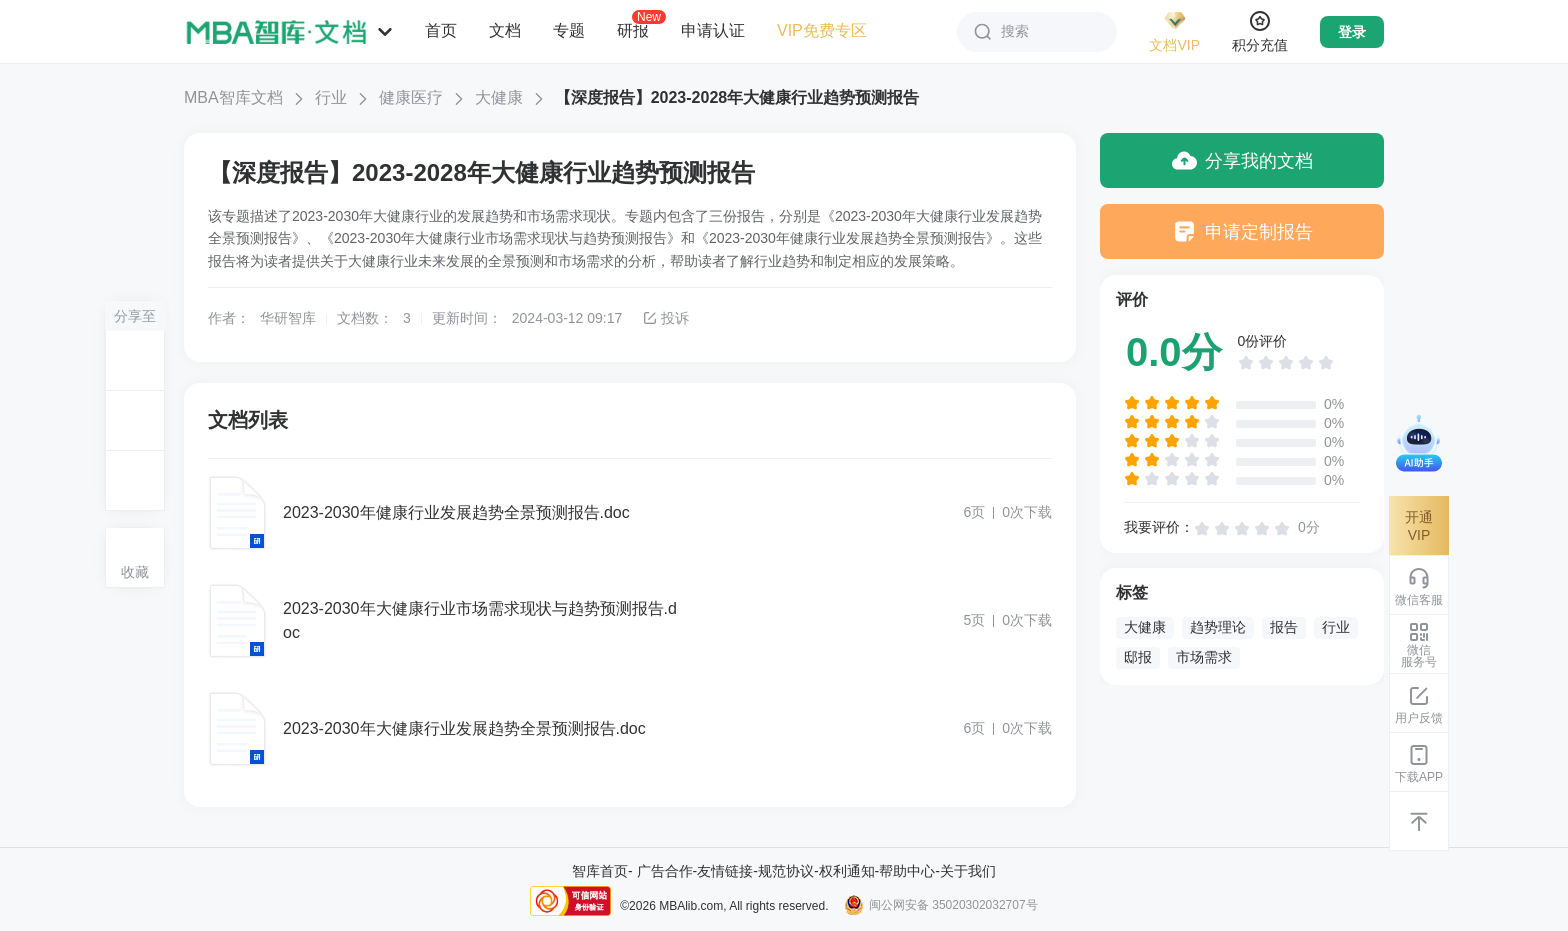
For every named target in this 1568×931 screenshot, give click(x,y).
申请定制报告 (1242, 231)
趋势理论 (1218, 627)
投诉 (665, 318)
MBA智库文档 (233, 97)
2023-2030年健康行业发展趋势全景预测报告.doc (456, 512)
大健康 (499, 97)
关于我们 (968, 871)
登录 (1352, 32)
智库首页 (600, 871)
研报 (633, 30)
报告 (1284, 627)
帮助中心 (907, 871)
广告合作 (665, 871)
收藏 (135, 572)
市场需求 (1204, 657)
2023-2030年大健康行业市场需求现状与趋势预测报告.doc (480, 620)
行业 (331, 97)
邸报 (1138, 657)
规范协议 (786, 871)
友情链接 (725, 871)
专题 (569, 30)
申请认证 (713, 30)
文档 (505, 30)
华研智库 (288, 318)
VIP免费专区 (822, 30)
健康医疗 (411, 97)
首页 (441, 30)
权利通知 (847, 871)
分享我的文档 (1242, 160)
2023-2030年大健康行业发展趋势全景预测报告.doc (464, 728)
